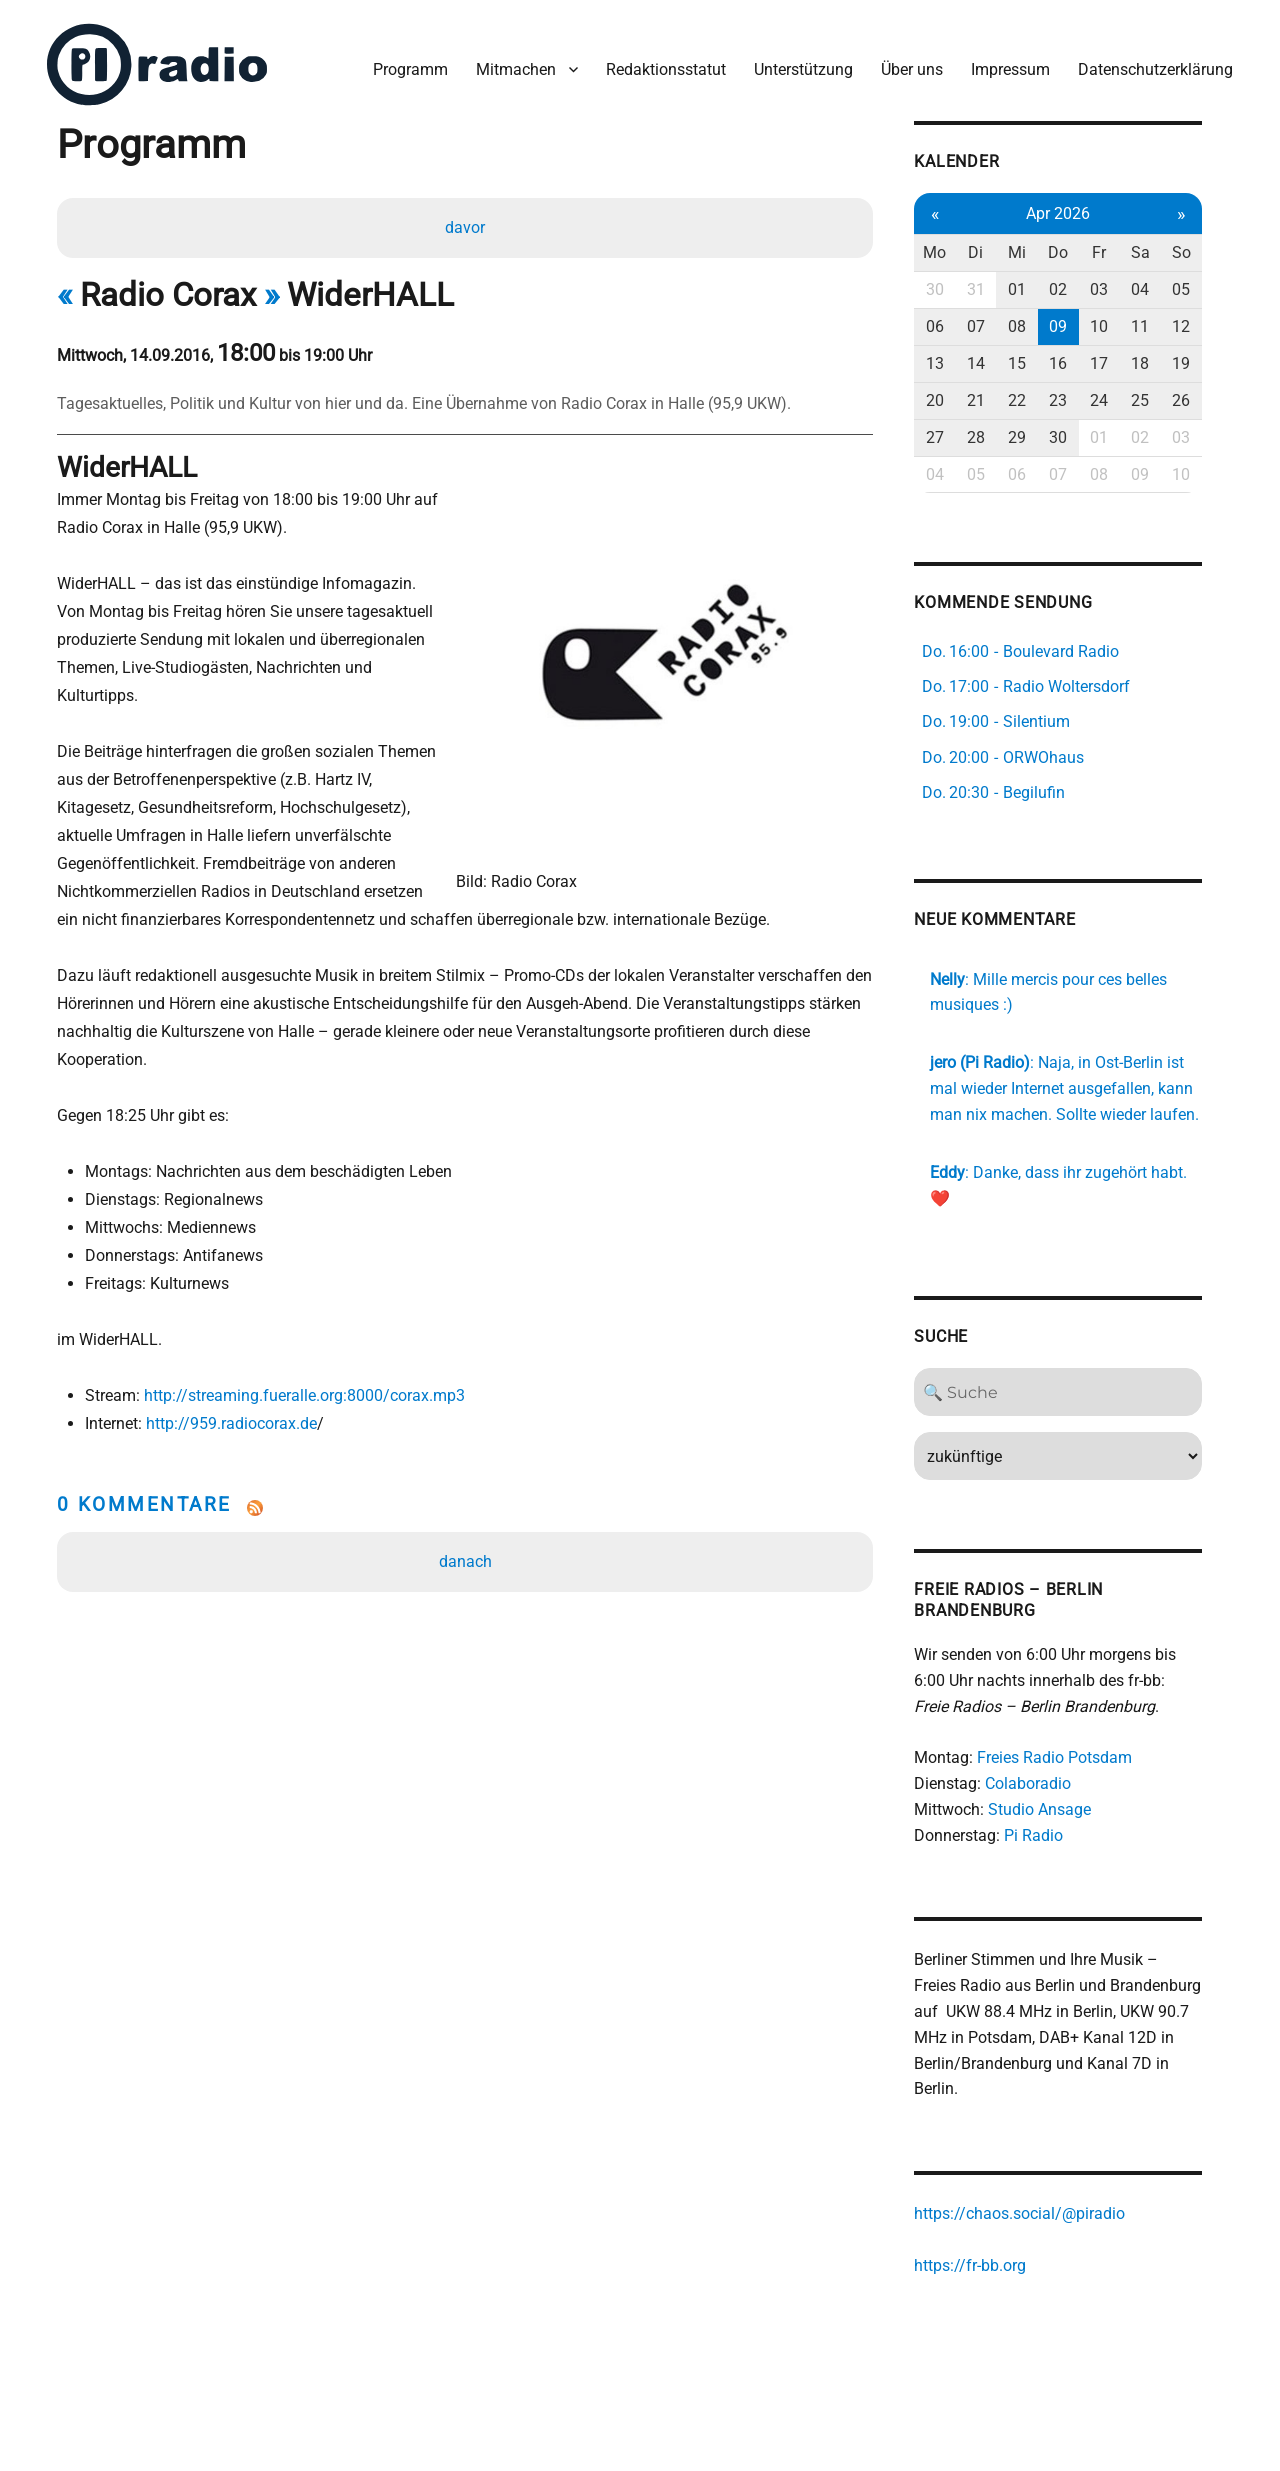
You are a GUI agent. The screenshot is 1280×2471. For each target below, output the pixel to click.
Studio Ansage (1056, 1808)
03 (1118, 288)
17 (1118, 361)
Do (1076, 251)
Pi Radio (1050, 1834)
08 (1035, 325)
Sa (1159, 251)
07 (993, 325)
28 (993, 435)
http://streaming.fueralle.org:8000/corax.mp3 (304, 1395)
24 (1118, 398)
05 (1201, 288)
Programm (409, 68)
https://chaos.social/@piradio (1036, 2212)
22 (1035, 398)
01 (1035, 288)
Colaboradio (1045, 1782)
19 (1201, 361)
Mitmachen (515, 68)
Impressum (1009, 68)
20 (952, 398)
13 (952, 361)
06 (952, 325)
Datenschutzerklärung (1154, 68)
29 (1035, 435)
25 (1159, 398)
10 (1118, 325)
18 (1159, 361)
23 (1076, 398)
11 (1159, 325)
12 (1201, 325)
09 (1076, 325)
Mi (1035, 251)
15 (1035, 361)
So (1201, 251)
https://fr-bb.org (987, 2264)
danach (465, 1561)
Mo (951, 251)
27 (952, 435)
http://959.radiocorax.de (231, 1423)
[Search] (1076, 1391)
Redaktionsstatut (665, 68)
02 (1076, 288)
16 (1076, 361)
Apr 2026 (1076, 211)
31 (993, 288)
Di (993, 251)
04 (1159, 288)
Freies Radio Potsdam (1071, 1756)
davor (465, 226)
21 (993, 398)
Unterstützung (802, 68)
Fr (1118, 251)
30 (952, 288)
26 (1201, 398)
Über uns (911, 68)
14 (993, 361)
